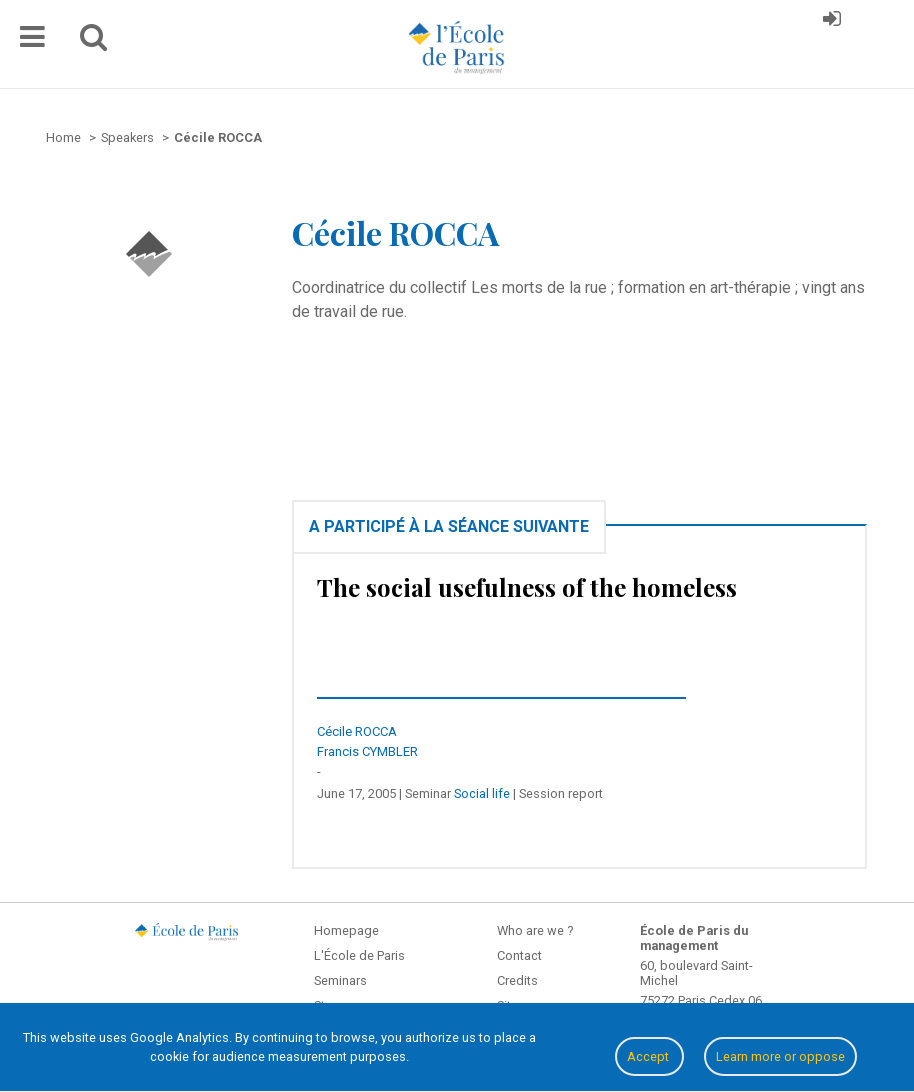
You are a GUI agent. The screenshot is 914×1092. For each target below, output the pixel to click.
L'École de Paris (359, 955)
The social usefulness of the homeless (527, 587)
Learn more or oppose (780, 1056)
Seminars (340, 980)
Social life (482, 793)
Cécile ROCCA (357, 731)
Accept (649, 1056)
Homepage (346, 930)
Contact (519, 955)
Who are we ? (535, 930)
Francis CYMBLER (367, 751)
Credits (517, 980)
